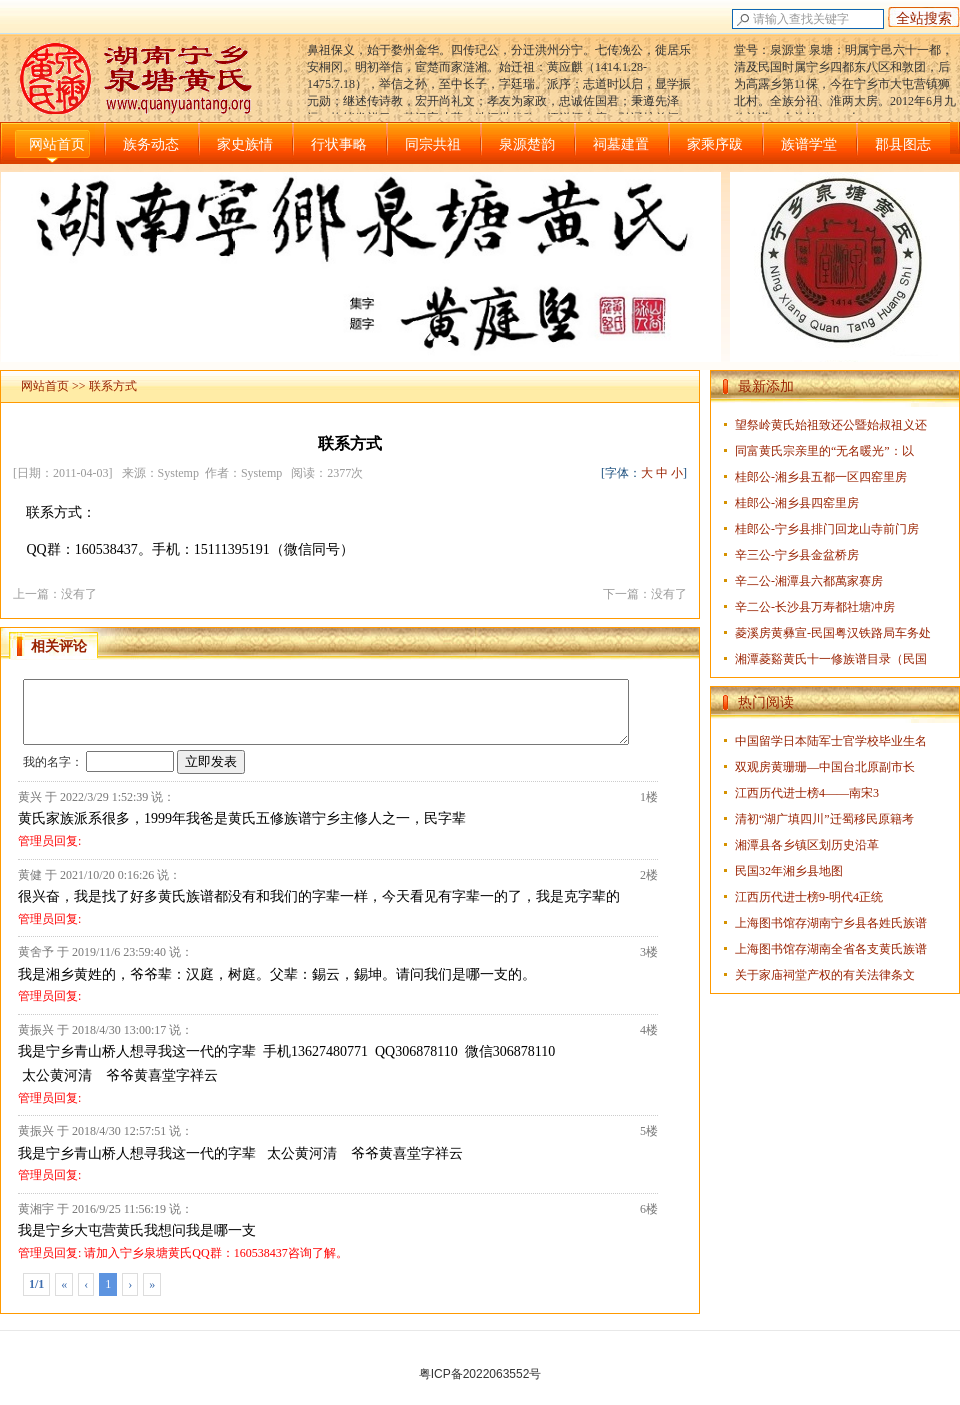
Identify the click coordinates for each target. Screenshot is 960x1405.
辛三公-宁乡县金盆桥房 (797, 555)
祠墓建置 (621, 144)
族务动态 (151, 144)
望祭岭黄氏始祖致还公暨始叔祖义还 (831, 425)
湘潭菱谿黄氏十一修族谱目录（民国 (831, 659)
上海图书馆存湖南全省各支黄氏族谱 (831, 949)
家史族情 (245, 144)
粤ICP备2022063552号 (480, 1374)
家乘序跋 (715, 144)
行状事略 (339, 144)
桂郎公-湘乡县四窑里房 (797, 503)
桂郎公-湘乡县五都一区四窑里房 (821, 477)
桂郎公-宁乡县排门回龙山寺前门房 (827, 529)
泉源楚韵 (527, 144)
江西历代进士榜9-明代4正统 (809, 897)
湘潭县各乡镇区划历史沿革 (807, 845)
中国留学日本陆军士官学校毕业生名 (831, 741)
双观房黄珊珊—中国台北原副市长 (825, 767)
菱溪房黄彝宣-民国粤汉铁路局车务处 (833, 633)
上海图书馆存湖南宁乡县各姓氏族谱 (831, 923)
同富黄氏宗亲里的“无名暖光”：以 (824, 451)
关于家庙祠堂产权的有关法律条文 (825, 975)
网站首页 (57, 144)
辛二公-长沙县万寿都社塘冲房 (815, 607)
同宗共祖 (433, 144)
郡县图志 (903, 144)
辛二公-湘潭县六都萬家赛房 (809, 581)
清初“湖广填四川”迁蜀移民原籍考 (824, 819)
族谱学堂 (809, 144)
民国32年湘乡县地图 (789, 871)
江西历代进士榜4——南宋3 (807, 793)
